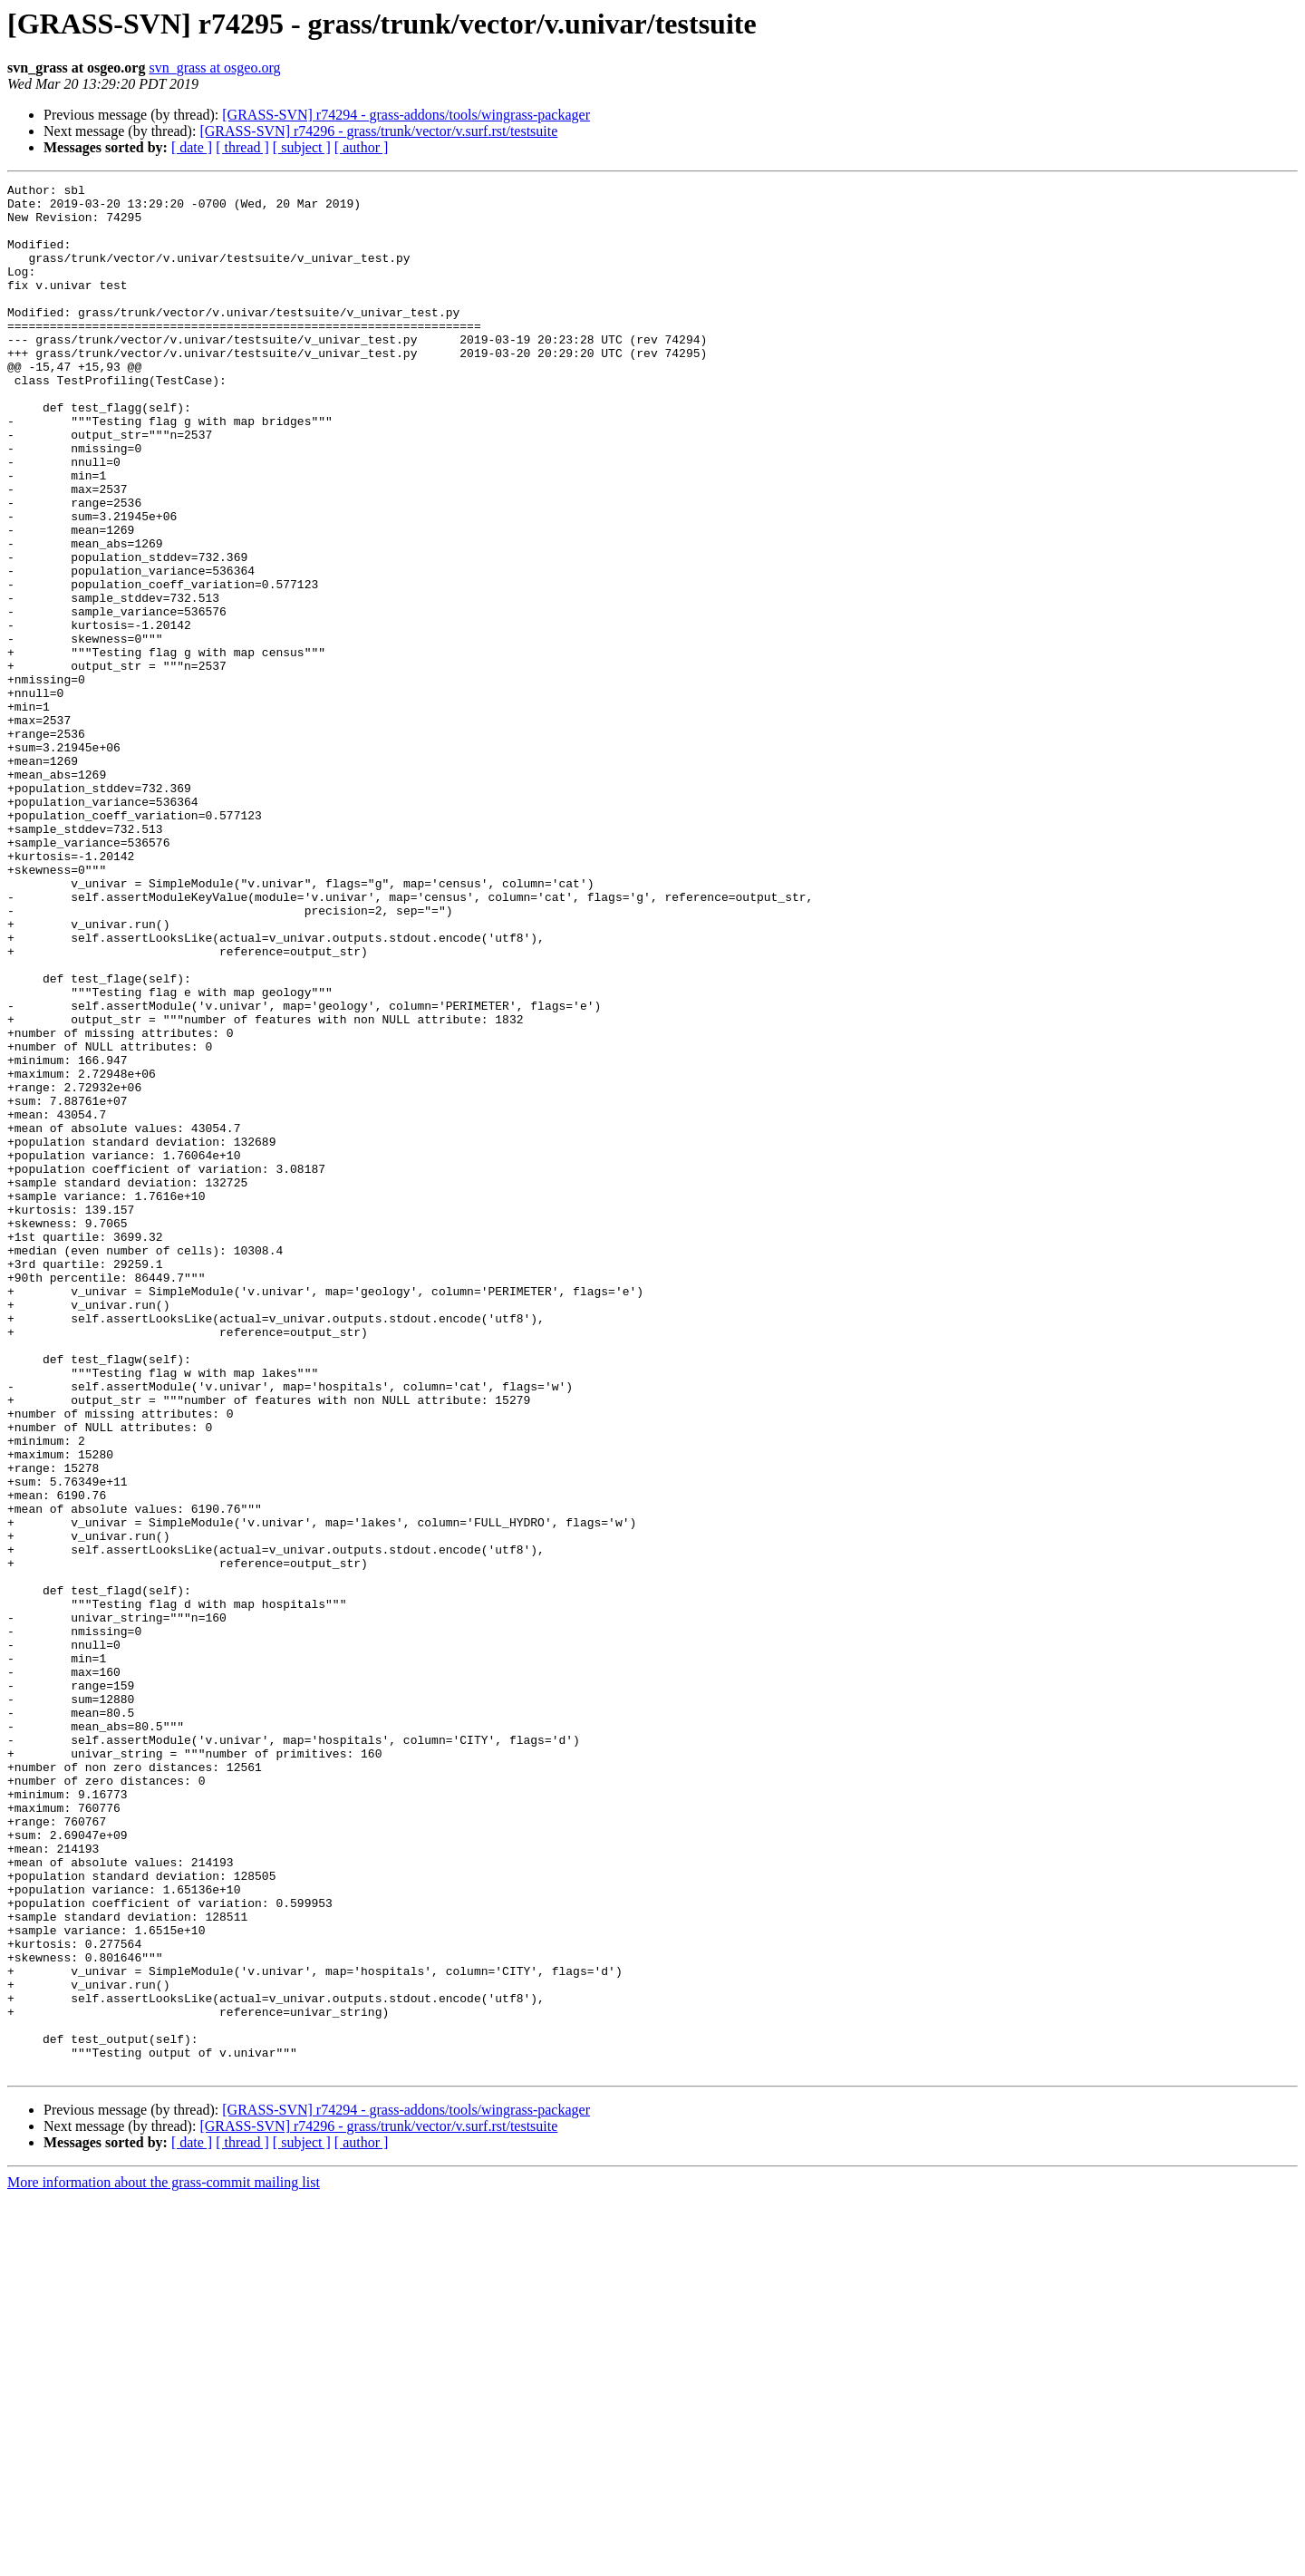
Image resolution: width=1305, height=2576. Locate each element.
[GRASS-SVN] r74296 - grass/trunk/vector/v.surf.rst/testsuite (378, 131)
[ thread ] (242, 147)
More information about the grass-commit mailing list (163, 2560)
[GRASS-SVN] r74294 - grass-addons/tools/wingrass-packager (406, 114)
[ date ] (191, 147)
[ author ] (361, 147)
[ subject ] (302, 147)
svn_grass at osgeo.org (214, 67)
